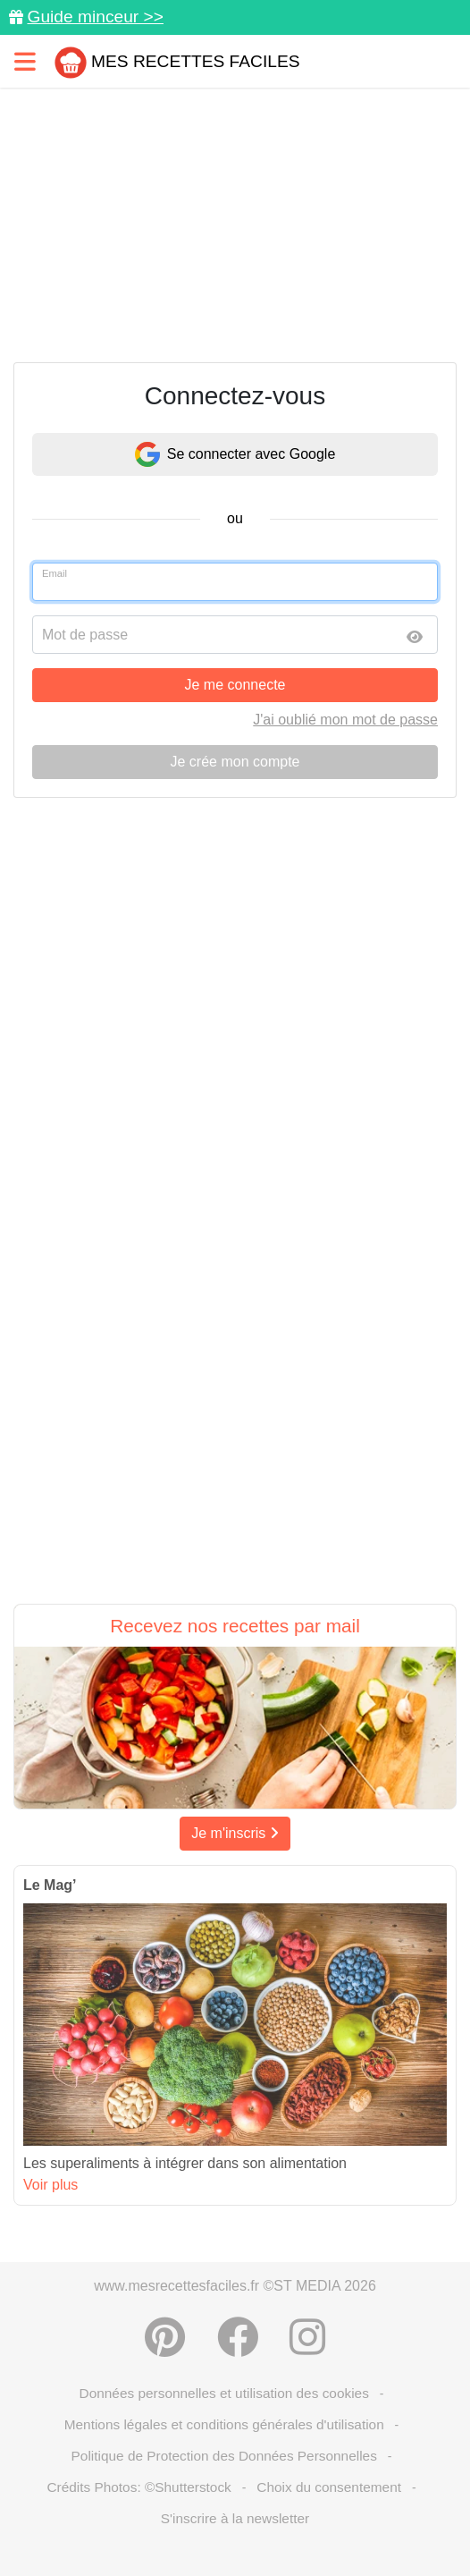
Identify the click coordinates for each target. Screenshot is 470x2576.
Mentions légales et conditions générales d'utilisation (224, 2424)
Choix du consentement (328, 2487)
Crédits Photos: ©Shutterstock (138, 2487)
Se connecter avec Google (235, 454)
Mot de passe (85, 634)
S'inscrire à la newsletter (235, 2518)
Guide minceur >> (95, 16)
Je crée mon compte (235, 761)
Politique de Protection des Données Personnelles (224, 2455)
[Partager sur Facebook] (237, 2337)
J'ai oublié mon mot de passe (345, 719)
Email (54, 573)
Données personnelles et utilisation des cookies (224, 2393)
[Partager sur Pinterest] (165, 2337)
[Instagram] (307, 2337)
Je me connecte (235, 684)
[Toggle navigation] (25, 61)
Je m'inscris (235, 1833)
